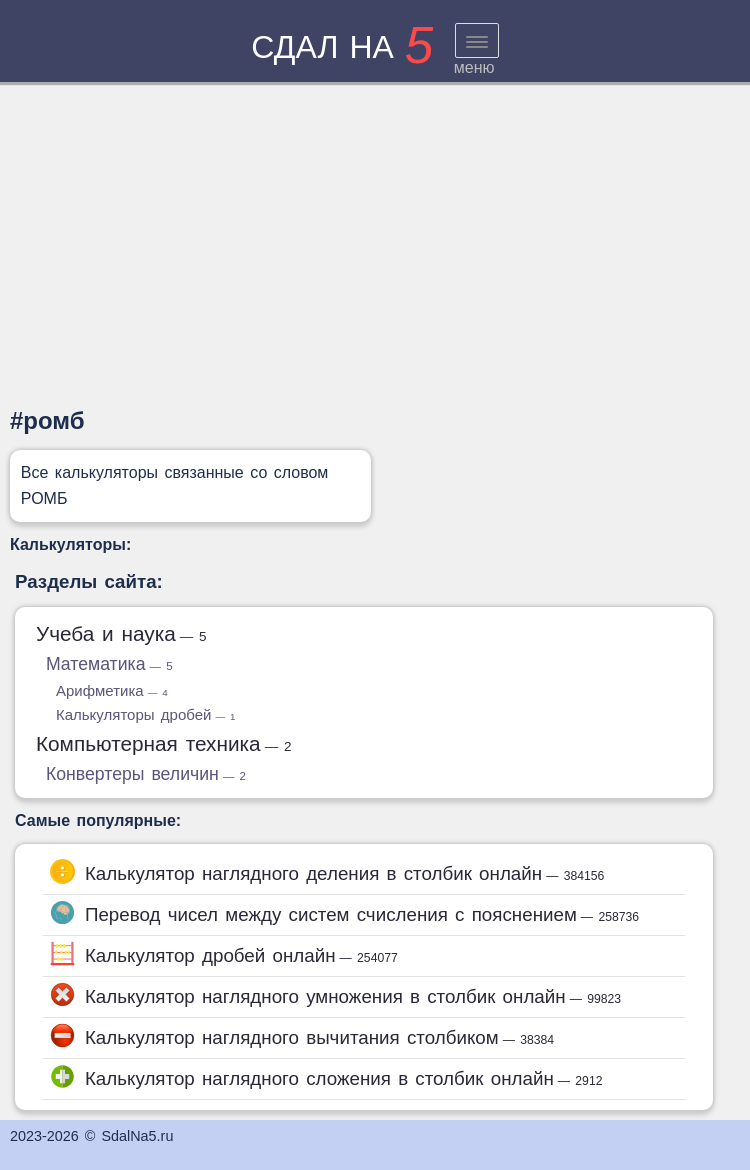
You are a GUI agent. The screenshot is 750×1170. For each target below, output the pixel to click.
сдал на (342, 47)
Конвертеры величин (146, 774)
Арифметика (112, 690)
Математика (109, 664)
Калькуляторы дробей (145, 714)
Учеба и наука (121, 633)
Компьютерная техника (164, 743)
